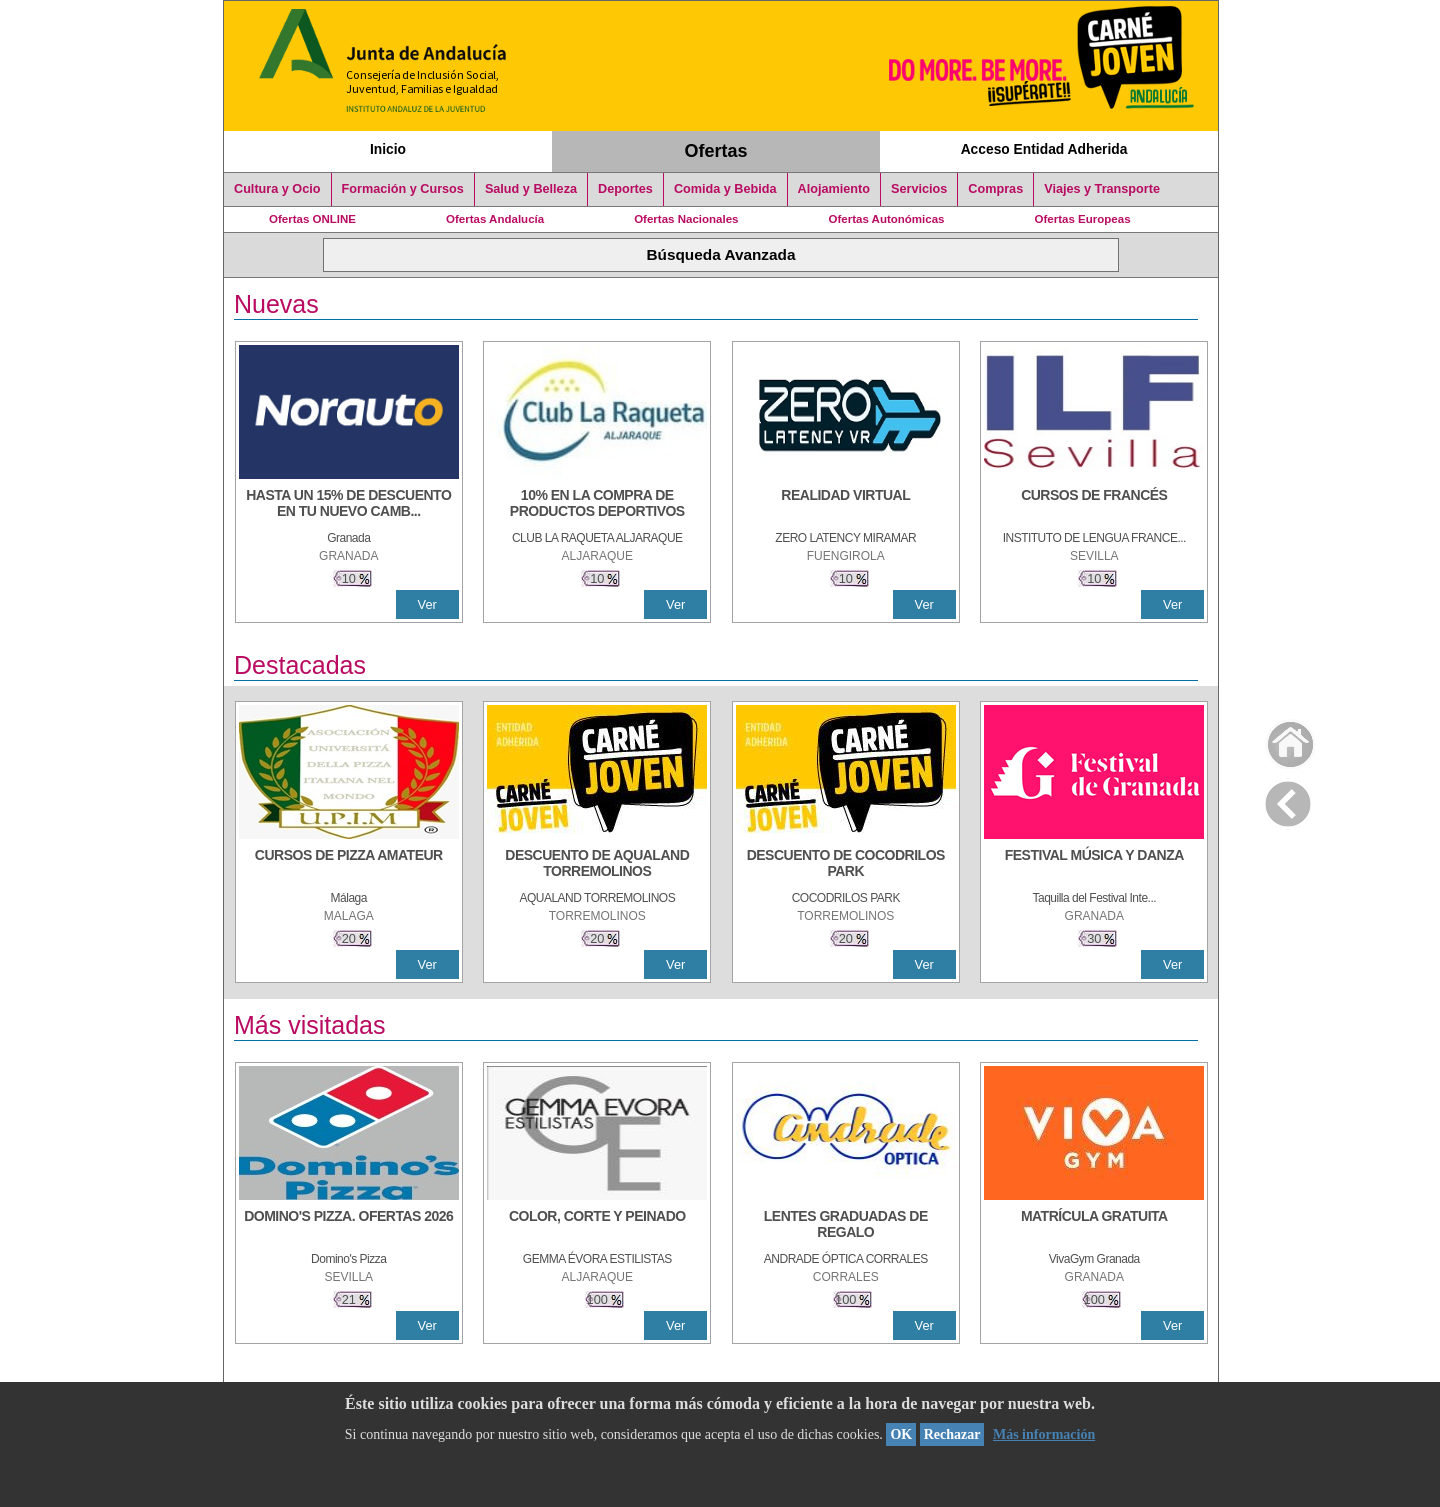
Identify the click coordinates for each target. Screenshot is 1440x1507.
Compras (995, 189)
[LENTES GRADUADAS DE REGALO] (846, 1226)
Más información (1044, 1434)
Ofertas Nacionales (686, 219)
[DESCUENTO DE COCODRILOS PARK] (846, 865)
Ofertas (716, 151)
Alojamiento (834, 189)
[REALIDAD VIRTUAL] (846, 505)
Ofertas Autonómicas (886, 219)
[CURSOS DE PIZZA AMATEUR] (349, 865)
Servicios (919, 189)
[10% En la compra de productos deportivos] (597, 505)
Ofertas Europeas (1083, 219)
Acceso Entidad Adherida (1044, 149)
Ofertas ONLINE (312, 219)
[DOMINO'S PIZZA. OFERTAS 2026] (349, 1226)
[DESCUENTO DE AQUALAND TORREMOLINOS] (597, 865)
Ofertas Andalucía (495, 219)
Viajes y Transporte (1102, 189)
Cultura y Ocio (277, 189)
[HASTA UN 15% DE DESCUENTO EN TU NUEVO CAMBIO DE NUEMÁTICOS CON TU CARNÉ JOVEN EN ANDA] (349, 505)
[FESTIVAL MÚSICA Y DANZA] (1094, 865)
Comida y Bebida (725, 189)
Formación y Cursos (403, 189)
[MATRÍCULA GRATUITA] (1094, 1226)
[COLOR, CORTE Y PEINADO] (597, 1226)
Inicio (388, 149)
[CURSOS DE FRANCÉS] (1094, 505)
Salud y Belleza (531, 189)
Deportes (625, 189)
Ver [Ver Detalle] (427, 604)
